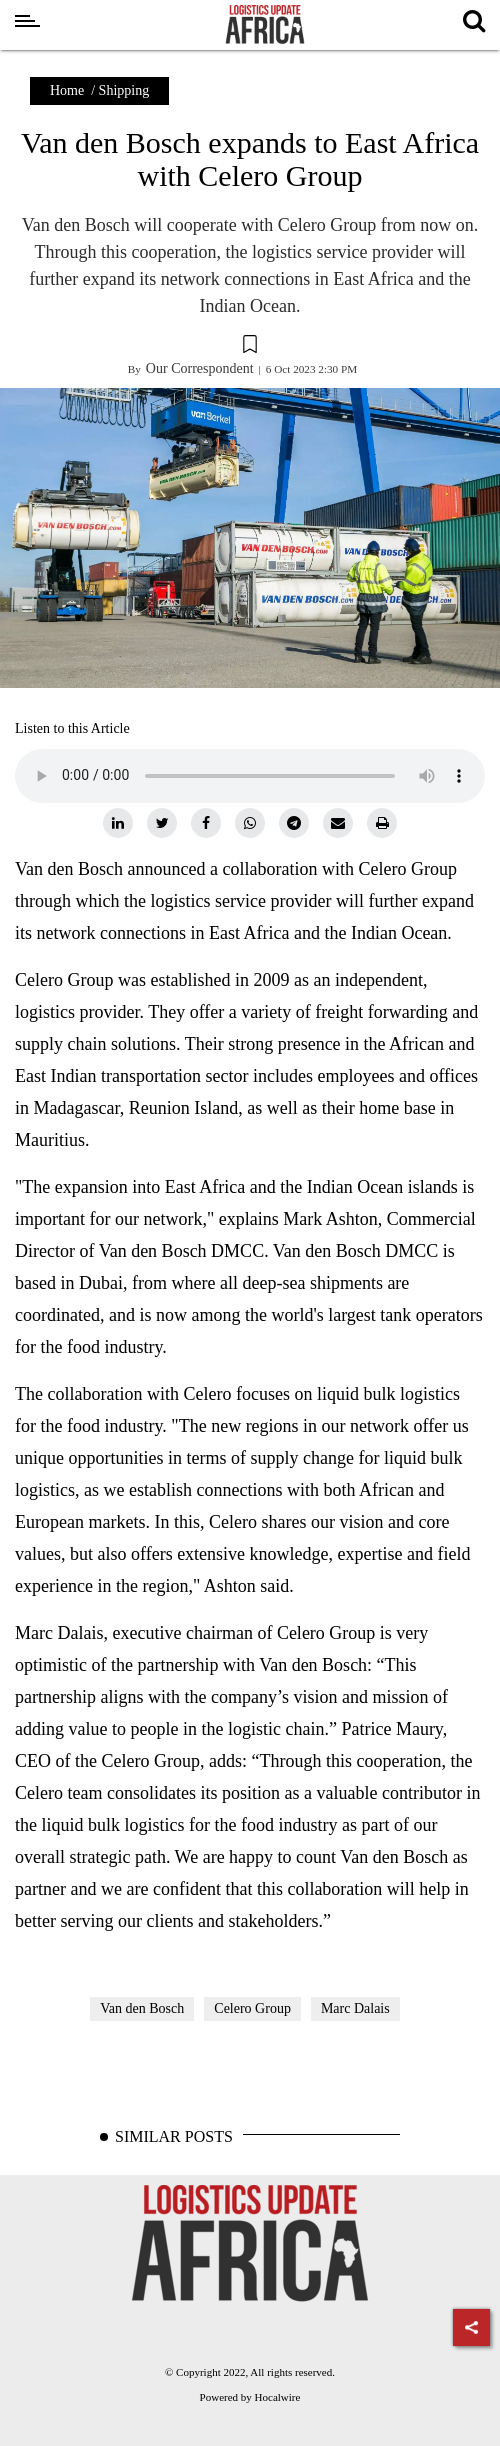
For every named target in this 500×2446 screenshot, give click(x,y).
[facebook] (206, 823)
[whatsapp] (250, 823)
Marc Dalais (355, 2008)
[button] (250, 347)
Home (67, 90)
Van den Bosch (142, 2008)
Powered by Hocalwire (250, 2397)
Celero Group (252, 2008)
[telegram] (294, 823)
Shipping (124, 90)
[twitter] (162, 823)
